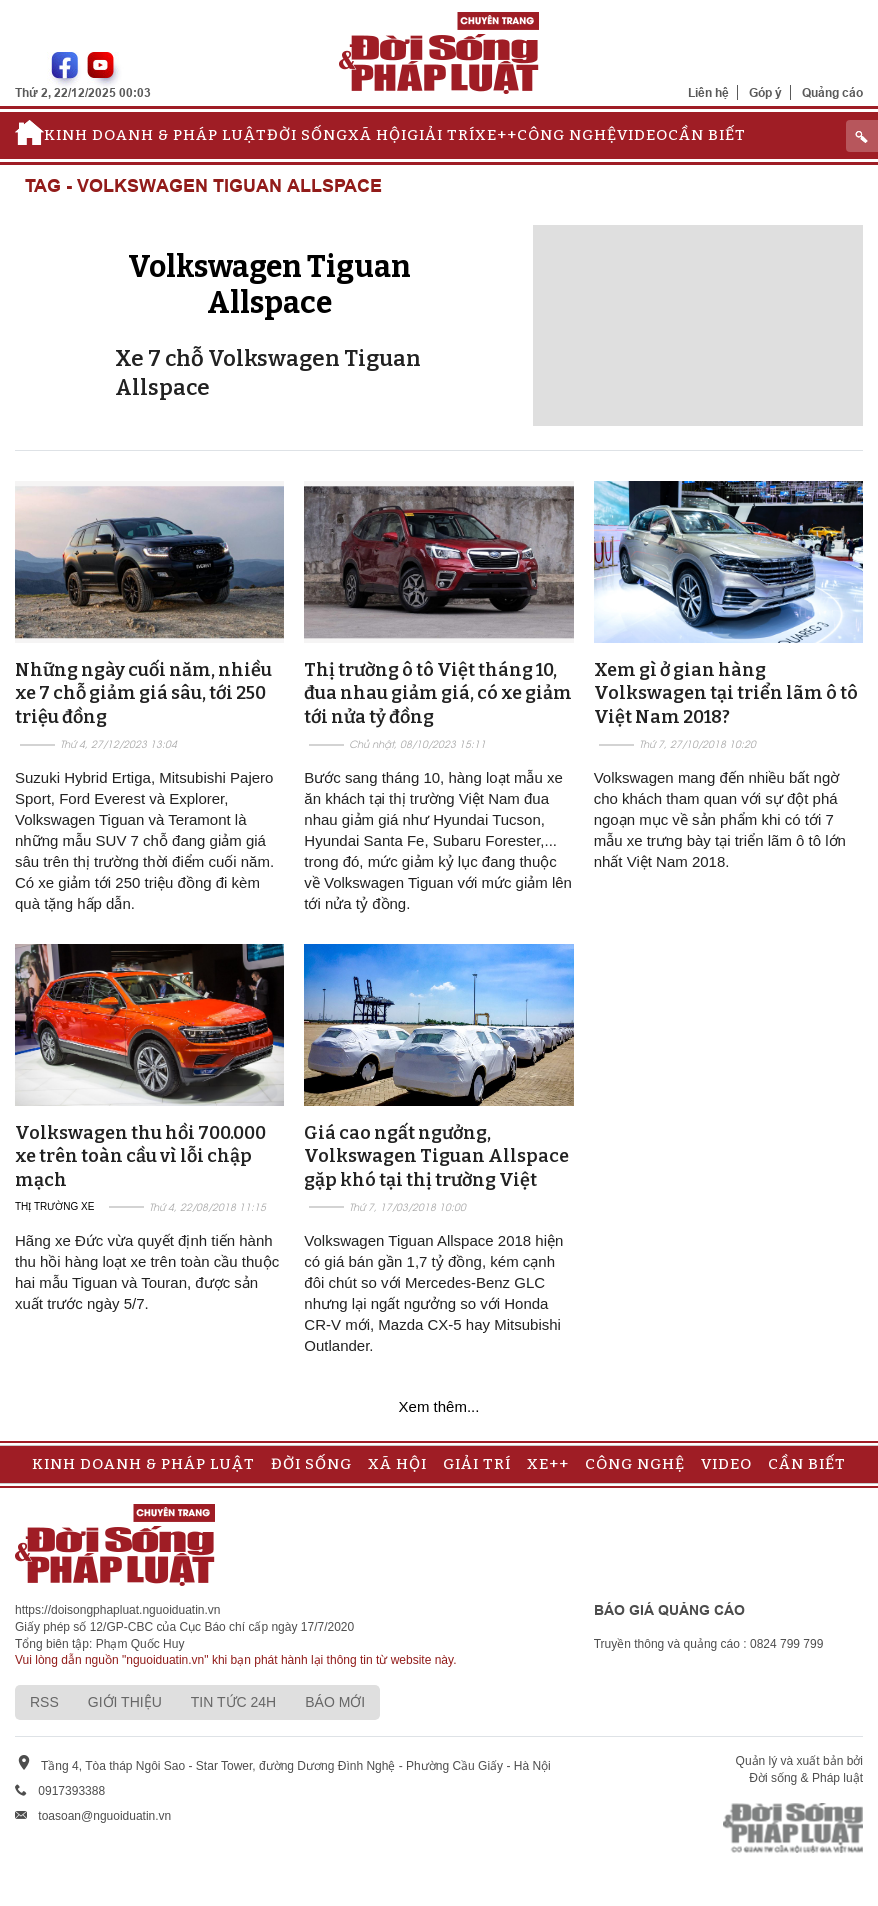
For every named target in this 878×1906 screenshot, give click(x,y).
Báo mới (335, 1702)
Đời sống (307, 135)
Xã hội (377, 135)
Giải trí (441, 135)
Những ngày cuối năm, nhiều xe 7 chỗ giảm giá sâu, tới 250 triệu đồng (143, 693)
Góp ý (765, 92)
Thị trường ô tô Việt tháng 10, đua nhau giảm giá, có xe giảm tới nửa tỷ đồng (438, 693)
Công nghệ (567, 135)
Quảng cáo (832, 92)
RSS (44, 1702)
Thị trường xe (54, 1206)
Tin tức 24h (233, 1702)
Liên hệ (708, 92)
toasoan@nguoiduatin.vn (104, 1816)
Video (642, 135)
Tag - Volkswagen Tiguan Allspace (203, 186)
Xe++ (496, 135)
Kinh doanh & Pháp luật (155, 135)
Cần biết (707, 135)
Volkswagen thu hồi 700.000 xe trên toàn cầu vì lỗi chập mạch (140, 1156)
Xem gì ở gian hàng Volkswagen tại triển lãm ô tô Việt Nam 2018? (726, 693)
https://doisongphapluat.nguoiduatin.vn (118, 1610)
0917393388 (71, 1791)
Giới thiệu (125, 1702)
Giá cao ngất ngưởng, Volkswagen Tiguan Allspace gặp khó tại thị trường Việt (436, 1156)
